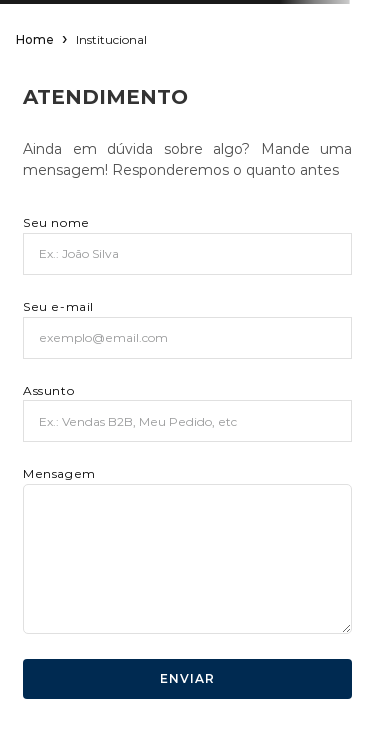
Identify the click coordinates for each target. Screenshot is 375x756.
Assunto (187, 413)
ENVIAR (187, 678)
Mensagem (187, 550)
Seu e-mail (187, 329)
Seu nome (187, 245)
